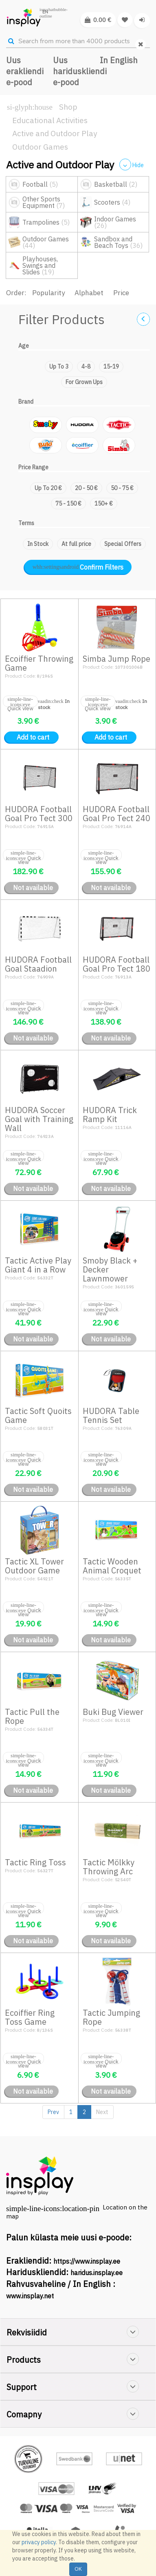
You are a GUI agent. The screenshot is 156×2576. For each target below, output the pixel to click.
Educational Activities (50, 120)
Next (102, 2112)
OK (78, 2568)
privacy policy (39, 2542)
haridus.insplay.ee (96, 2273)
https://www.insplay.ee (86, 2261)
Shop (68, 107)
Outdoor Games (40, 147)
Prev (53, 2112)
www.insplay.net (30, 2296)
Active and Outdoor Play (54, 133)
